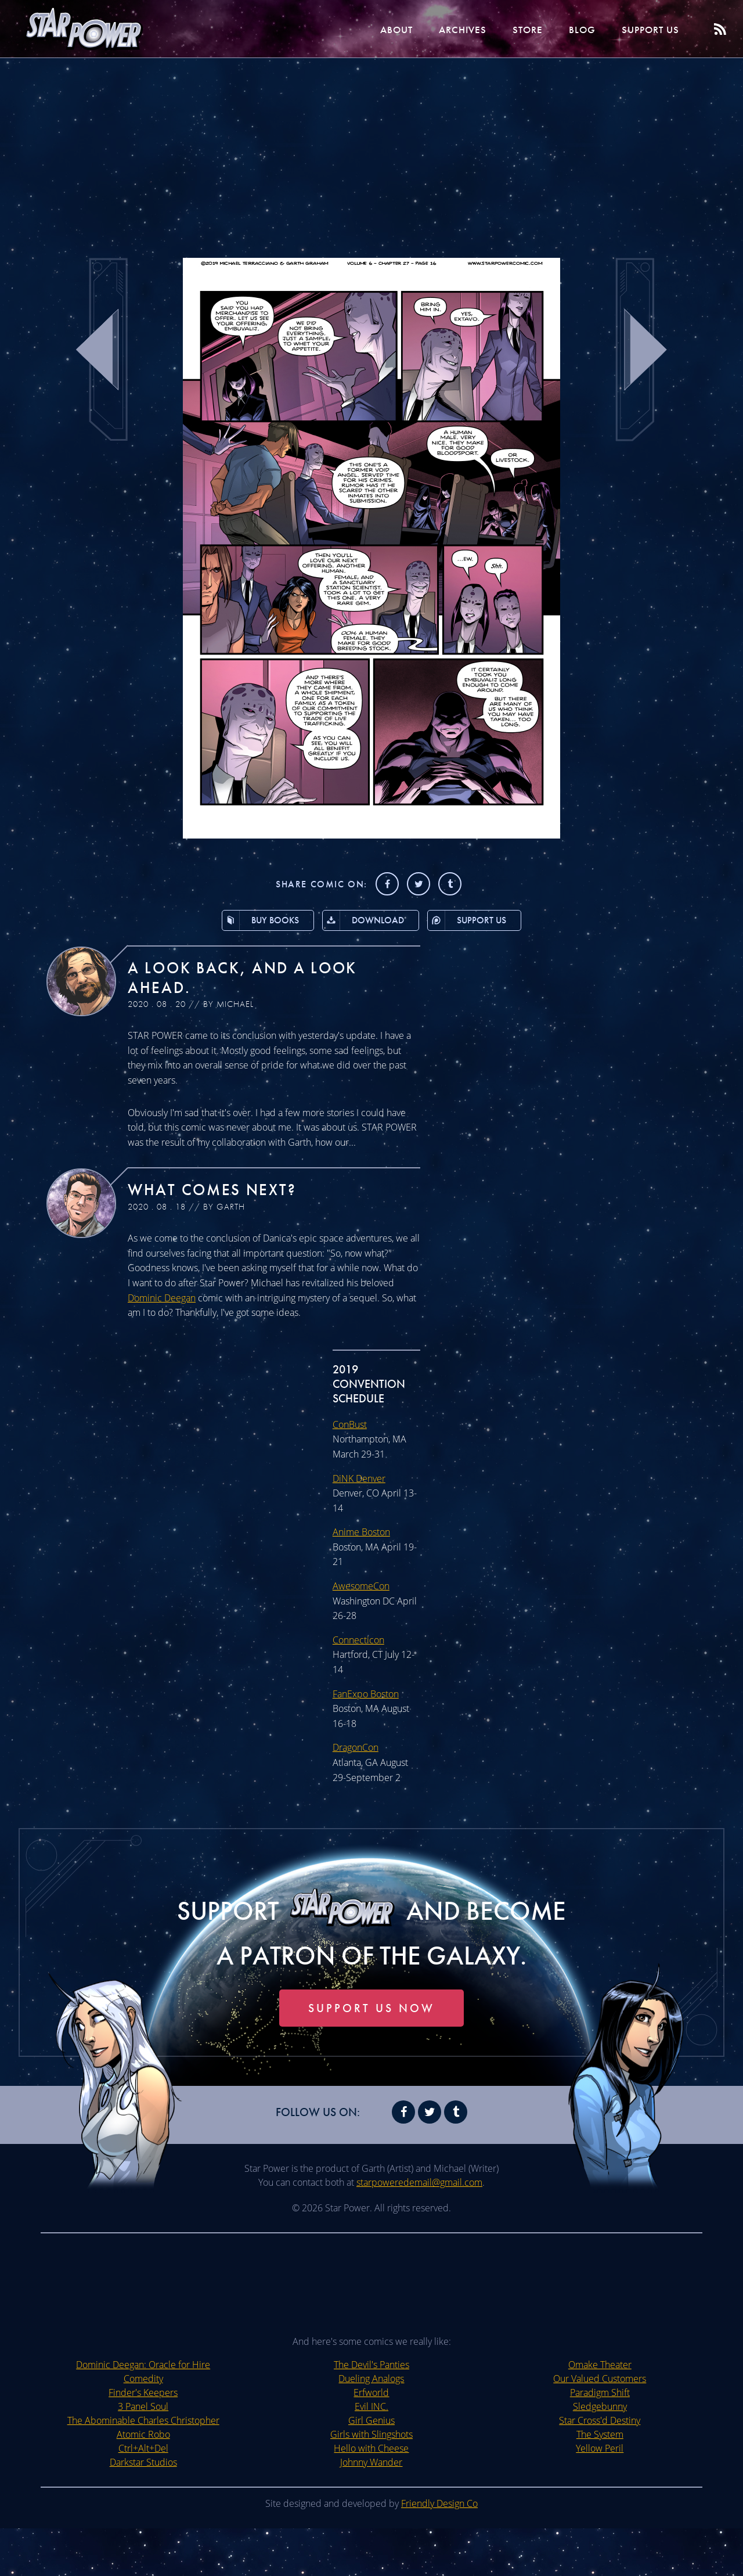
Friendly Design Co (438, 2551)
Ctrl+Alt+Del (143, 2496)
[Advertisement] (371, 151)
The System (600, 2482)
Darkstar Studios (143, 2509)
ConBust (350, 1425)
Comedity (143, 2426)
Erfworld (372, 2440)
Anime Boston (362, 1533)
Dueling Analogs (371, 2426)
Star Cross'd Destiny (600, 2468)
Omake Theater (600, 2412)
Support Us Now (371, 2055)
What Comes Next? (221, 1190)
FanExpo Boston (367, 1695)
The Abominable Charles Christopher (143, 2468)
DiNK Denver (360, 1479)
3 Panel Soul (143, 2454)
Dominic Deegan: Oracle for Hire (143, 2412)
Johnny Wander (371, 2509)
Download (361, 921)
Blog (568, 29)
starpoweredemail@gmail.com (420, 2230)
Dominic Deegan (162, 1299)
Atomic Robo (143, 2482)
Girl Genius (371, 2468)
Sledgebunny (600, 2454)
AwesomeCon (361, 1587)
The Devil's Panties (371, 2412)
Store (508, 29)
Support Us (644, 29)
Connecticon (358, 1641)
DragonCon (356, 1748)
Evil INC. (371, 2454)
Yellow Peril (599, 2496)
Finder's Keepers (143, 2440)
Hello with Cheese (371, 2496)
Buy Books (253, 921)
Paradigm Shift (599, 2440)
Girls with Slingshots (371, 2482)
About (363, 29)
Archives (435, 29)
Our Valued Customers (600, 2426)
